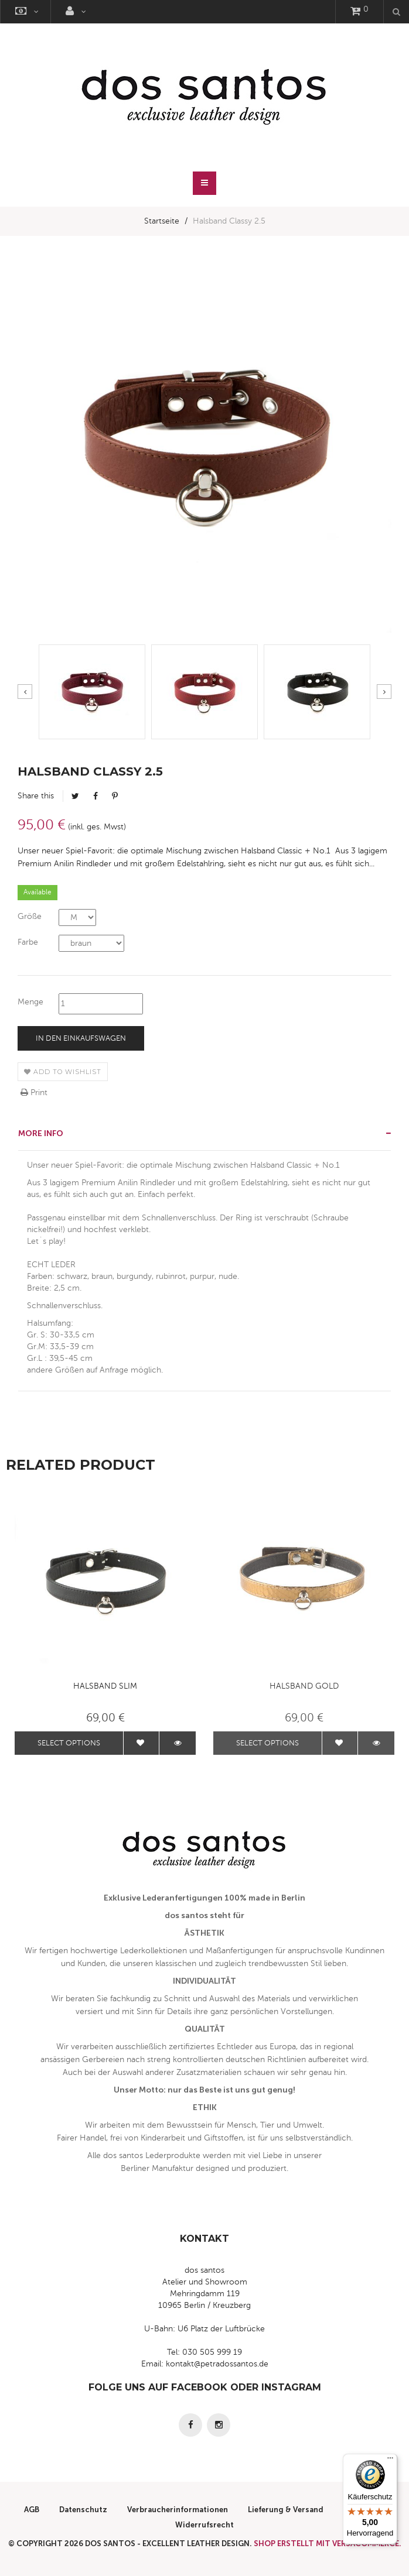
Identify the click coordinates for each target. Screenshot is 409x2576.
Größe (30, 916)
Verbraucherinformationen (177, 2509)
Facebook (95, 796)
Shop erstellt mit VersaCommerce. (327, 2543)
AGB (31, 2509)
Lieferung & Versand (285, 2509)
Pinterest (115, 796)
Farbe (28, 942)
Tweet (75, 796)
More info (40, 1133)
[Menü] (390, 2461)
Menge (30, 1001)
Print (34, 1092)
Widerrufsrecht (204, 2524)
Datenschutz (83, 2509)
